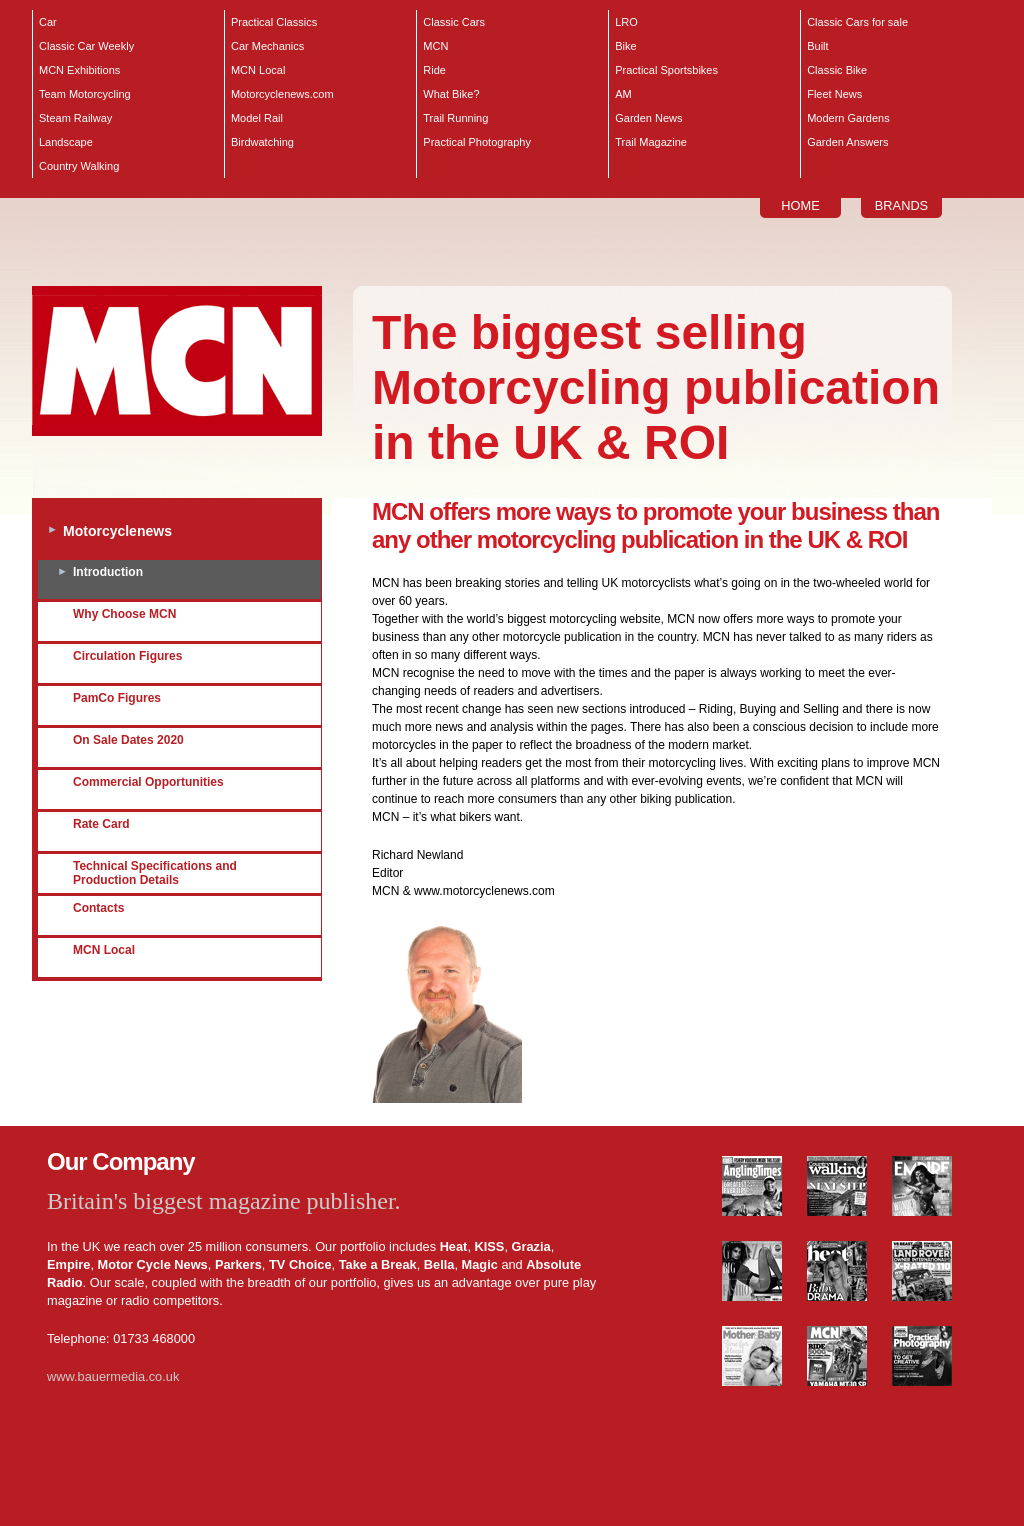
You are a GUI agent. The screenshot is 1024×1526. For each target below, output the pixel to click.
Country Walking (79, 166)
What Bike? (451, 94)
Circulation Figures (127, 656)
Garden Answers (847, 142)
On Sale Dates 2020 (128, 740)
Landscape (66, 142)
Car (48, 22)
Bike (625, 46)
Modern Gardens (848, 118)
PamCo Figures (117, 698)
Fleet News (834, 94)
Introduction (108, 572)
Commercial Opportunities (148, 782)
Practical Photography (477, 142)
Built (817, 46)
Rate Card (101, 824)
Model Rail (257, 118)
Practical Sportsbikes (666, 70)
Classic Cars (454, 22)
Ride (434, 70)
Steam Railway (75, 118)
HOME (800, 205)
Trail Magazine (651, 142)
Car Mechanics (267, 46)
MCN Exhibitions (79, 70)
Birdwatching (262, 142)
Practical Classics (274, 22)
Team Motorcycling (85, 94)
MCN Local (258, 70)
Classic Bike (837, 70)
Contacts (98, 908)
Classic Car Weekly (86, 46)
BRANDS (901, 205)
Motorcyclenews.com (282, 94)
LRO (626, 22)
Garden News (648, 118)
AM (623, 94)
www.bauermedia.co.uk (113, 1376)
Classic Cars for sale (857, 22)
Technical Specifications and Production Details (155, 873)
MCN (435, 46)
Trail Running (455, 118)
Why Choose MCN (124, 614)
